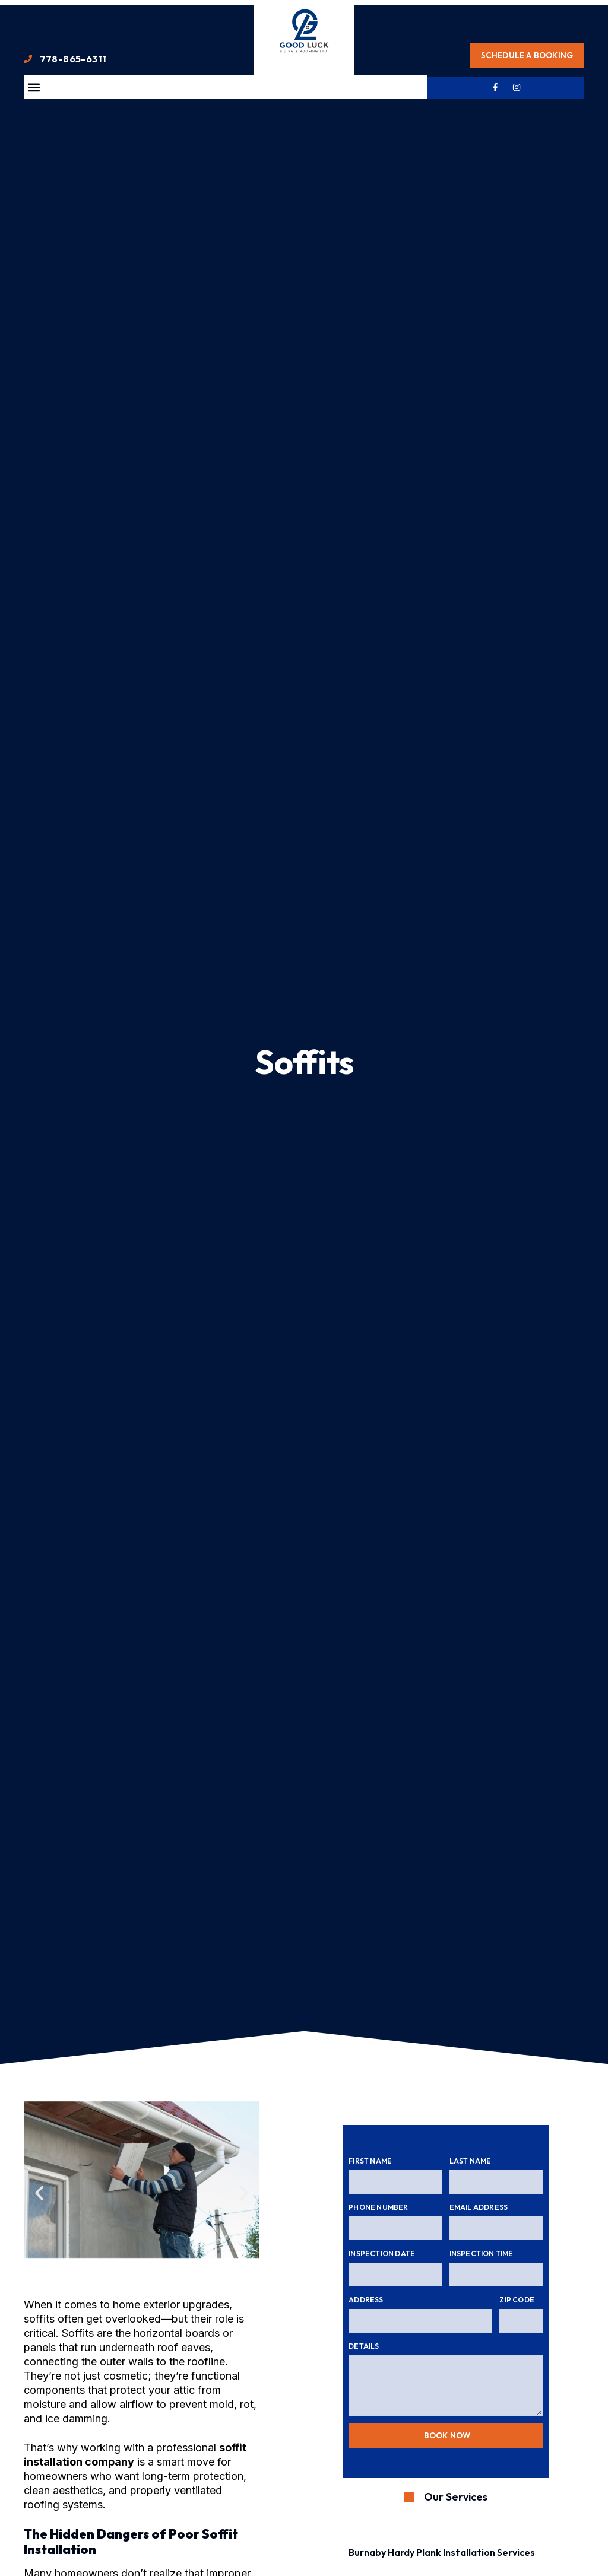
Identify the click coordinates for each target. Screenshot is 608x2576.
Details (364, 2346)
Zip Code (516, 2299)
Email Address (478, 2207)
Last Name (470, 2160)
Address (366, 2299)
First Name (370, 2160)
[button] (33, 87)
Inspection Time (481, 2253)
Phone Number (378, 2207)
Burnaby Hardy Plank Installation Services (442, 2554)
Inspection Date (382, 2253)
